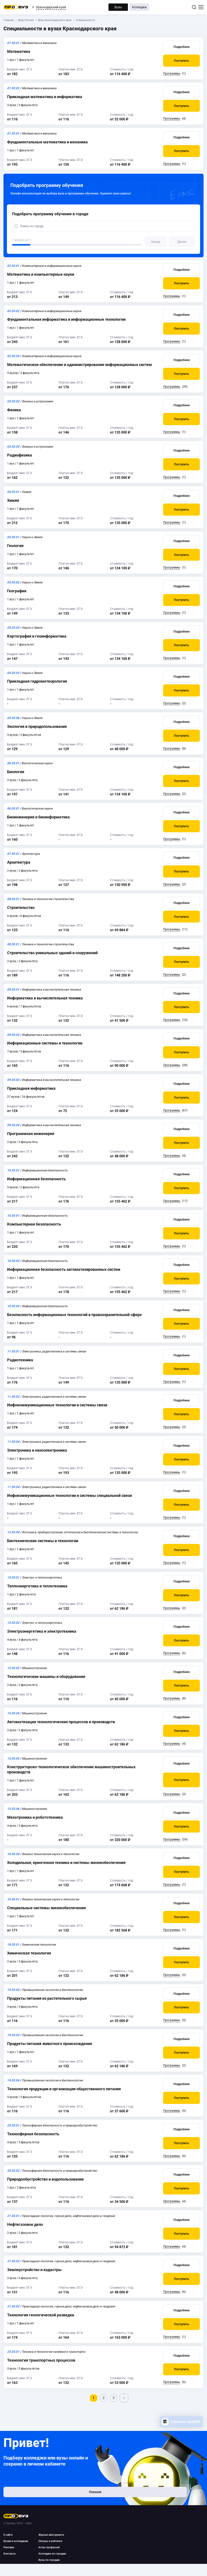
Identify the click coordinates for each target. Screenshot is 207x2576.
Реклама (8, 2547)
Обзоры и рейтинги (50, 2541)
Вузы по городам (49, 2559)
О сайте (8, 2534)
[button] (181, 46)
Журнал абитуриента (51, 2534)
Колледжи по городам (52, 2553)
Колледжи (139, 7)
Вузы (118, 7)
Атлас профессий (49, 2547)
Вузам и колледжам (15, 2541)
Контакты (9, 2553)
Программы (171, 73)
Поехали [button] (31, 2496)
